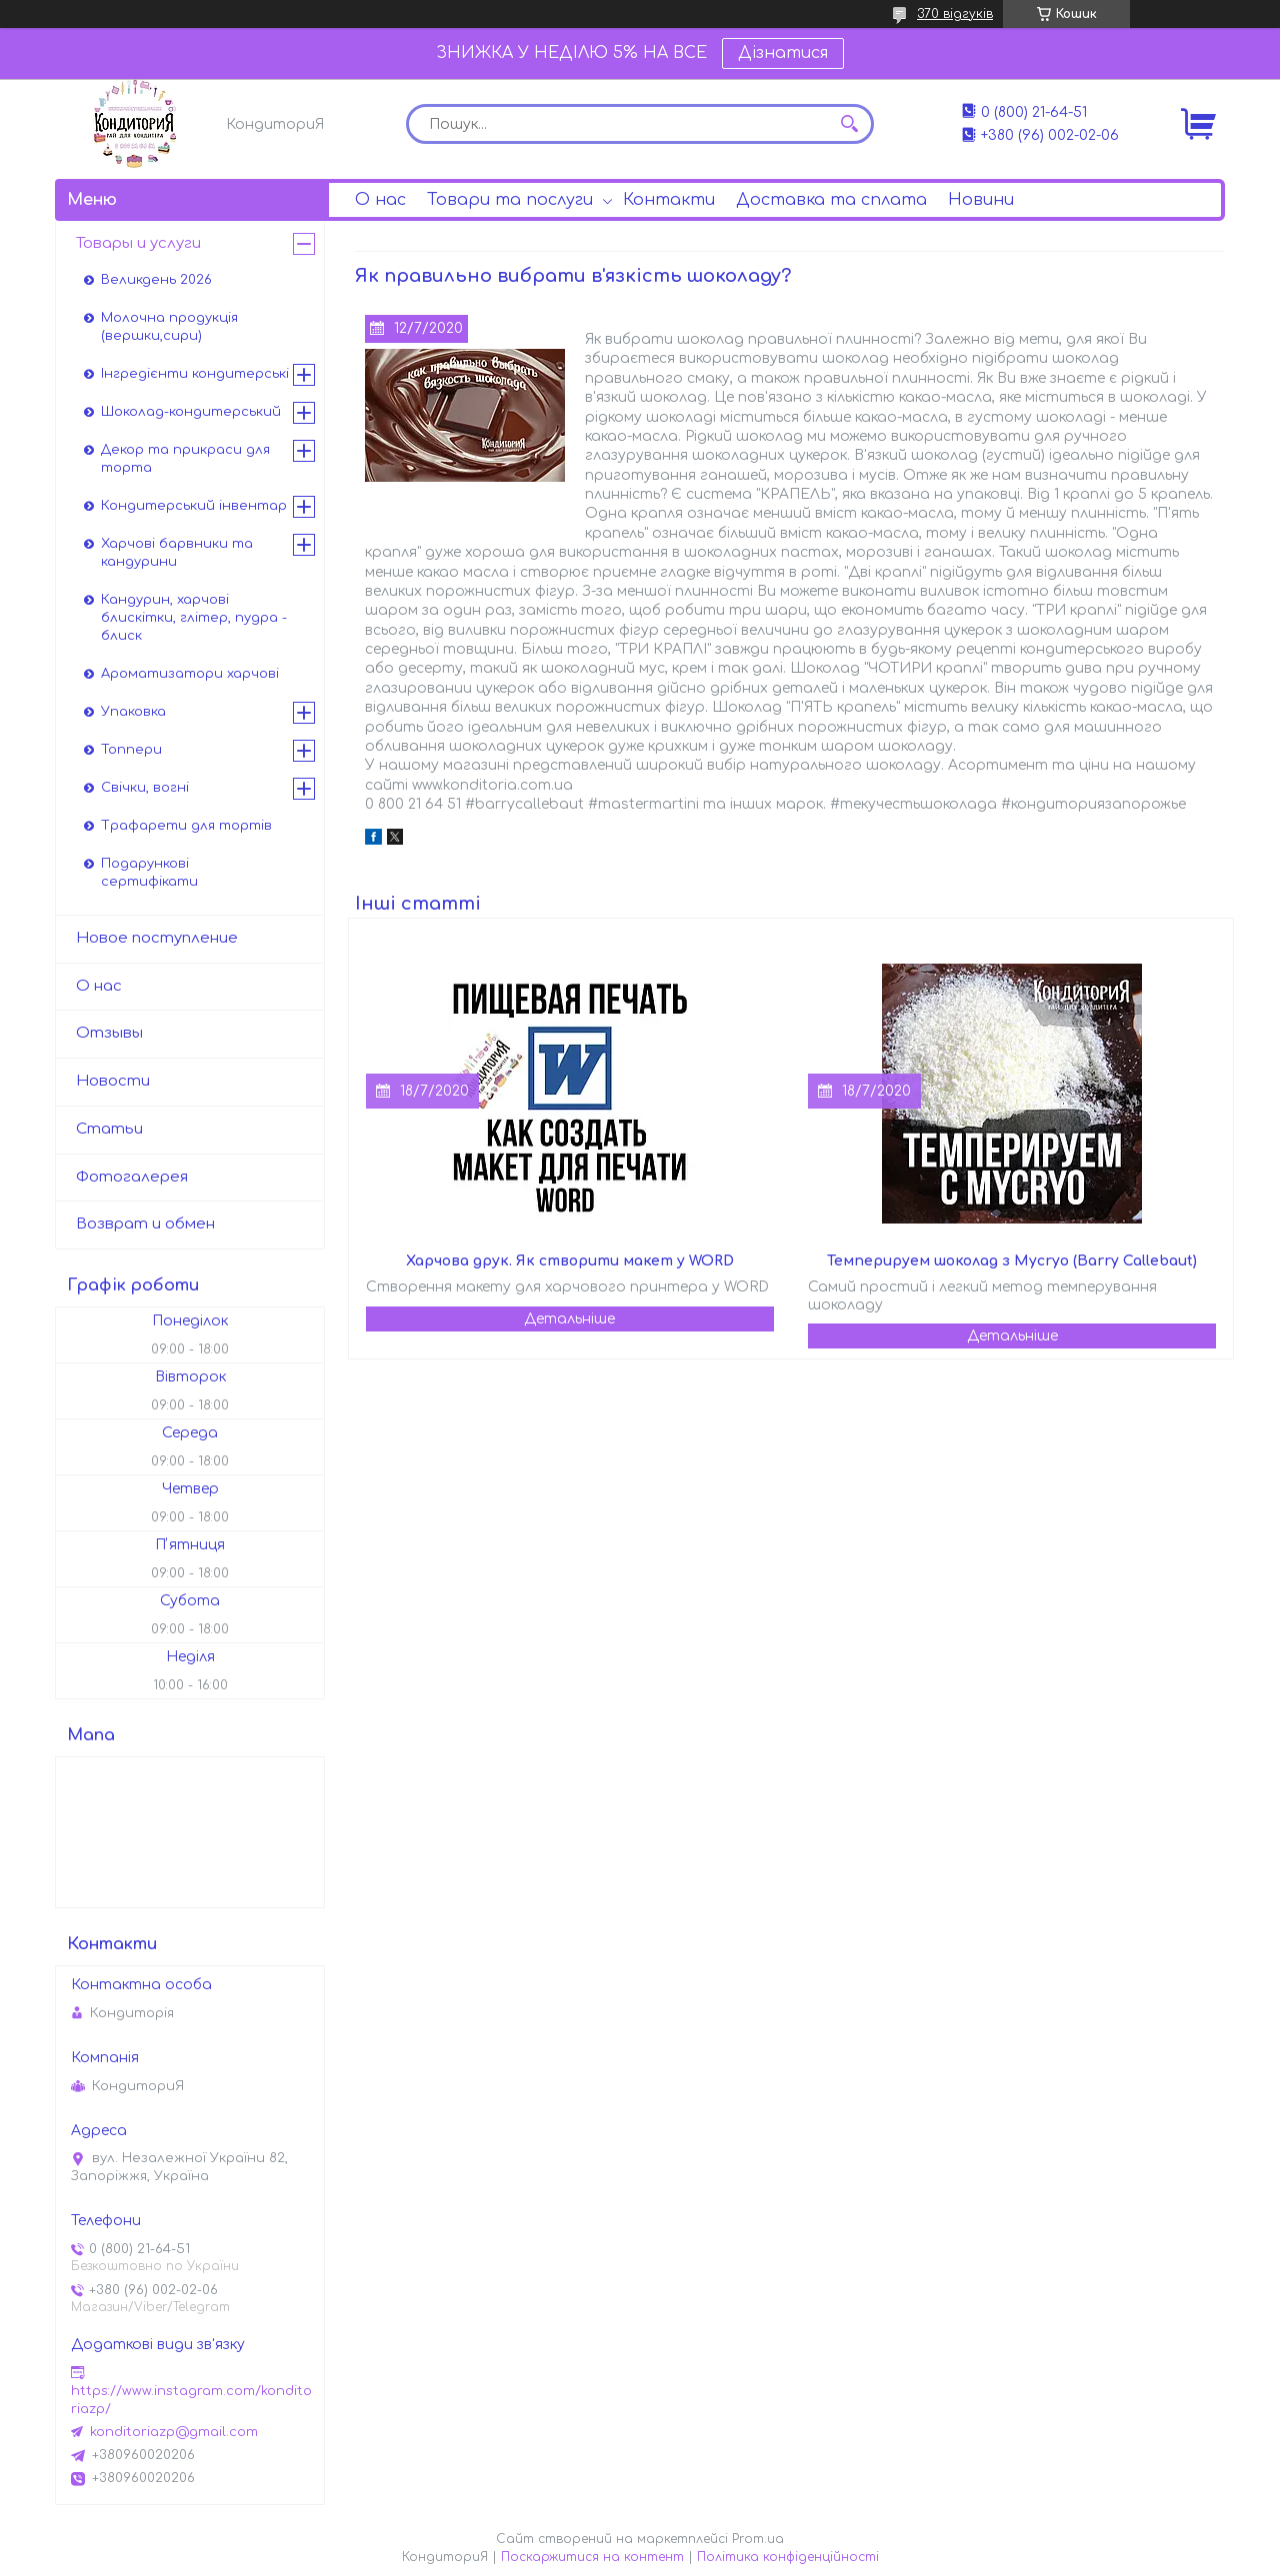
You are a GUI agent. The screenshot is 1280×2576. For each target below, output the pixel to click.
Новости (113, 1081)
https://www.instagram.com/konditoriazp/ (191, 2400)
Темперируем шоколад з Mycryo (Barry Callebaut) (1012, 1261)
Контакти (669, 200)
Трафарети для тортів (186, 826)
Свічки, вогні (145, 788)
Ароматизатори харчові (190, 674)
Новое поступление (157, 938)
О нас (380, 200)
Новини (981, 200)
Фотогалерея (132, 1177)
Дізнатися (783, 53)
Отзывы (109, 1033)
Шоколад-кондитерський (191, 412)
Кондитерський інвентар (194, 506)
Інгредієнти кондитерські (195, 374)
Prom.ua (758, 2539)
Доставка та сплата (831, 200)
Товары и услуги (138, 243)
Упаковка (133, 712)
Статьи (109, 1129)
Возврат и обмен (145, 1224)
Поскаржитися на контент (592, 2557)
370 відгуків (955, 14)
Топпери (131, 750)
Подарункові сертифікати (149, 873)
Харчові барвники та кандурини (177, 553)
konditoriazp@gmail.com (174, 2432)
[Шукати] (849, 124)
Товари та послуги (510, 200)
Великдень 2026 (156, 280)
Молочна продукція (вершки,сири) (169, 327)
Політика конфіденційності (788, 2557)
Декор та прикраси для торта (185, 459)
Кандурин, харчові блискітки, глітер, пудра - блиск (194, 618)
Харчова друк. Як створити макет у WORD (570, 1261)
